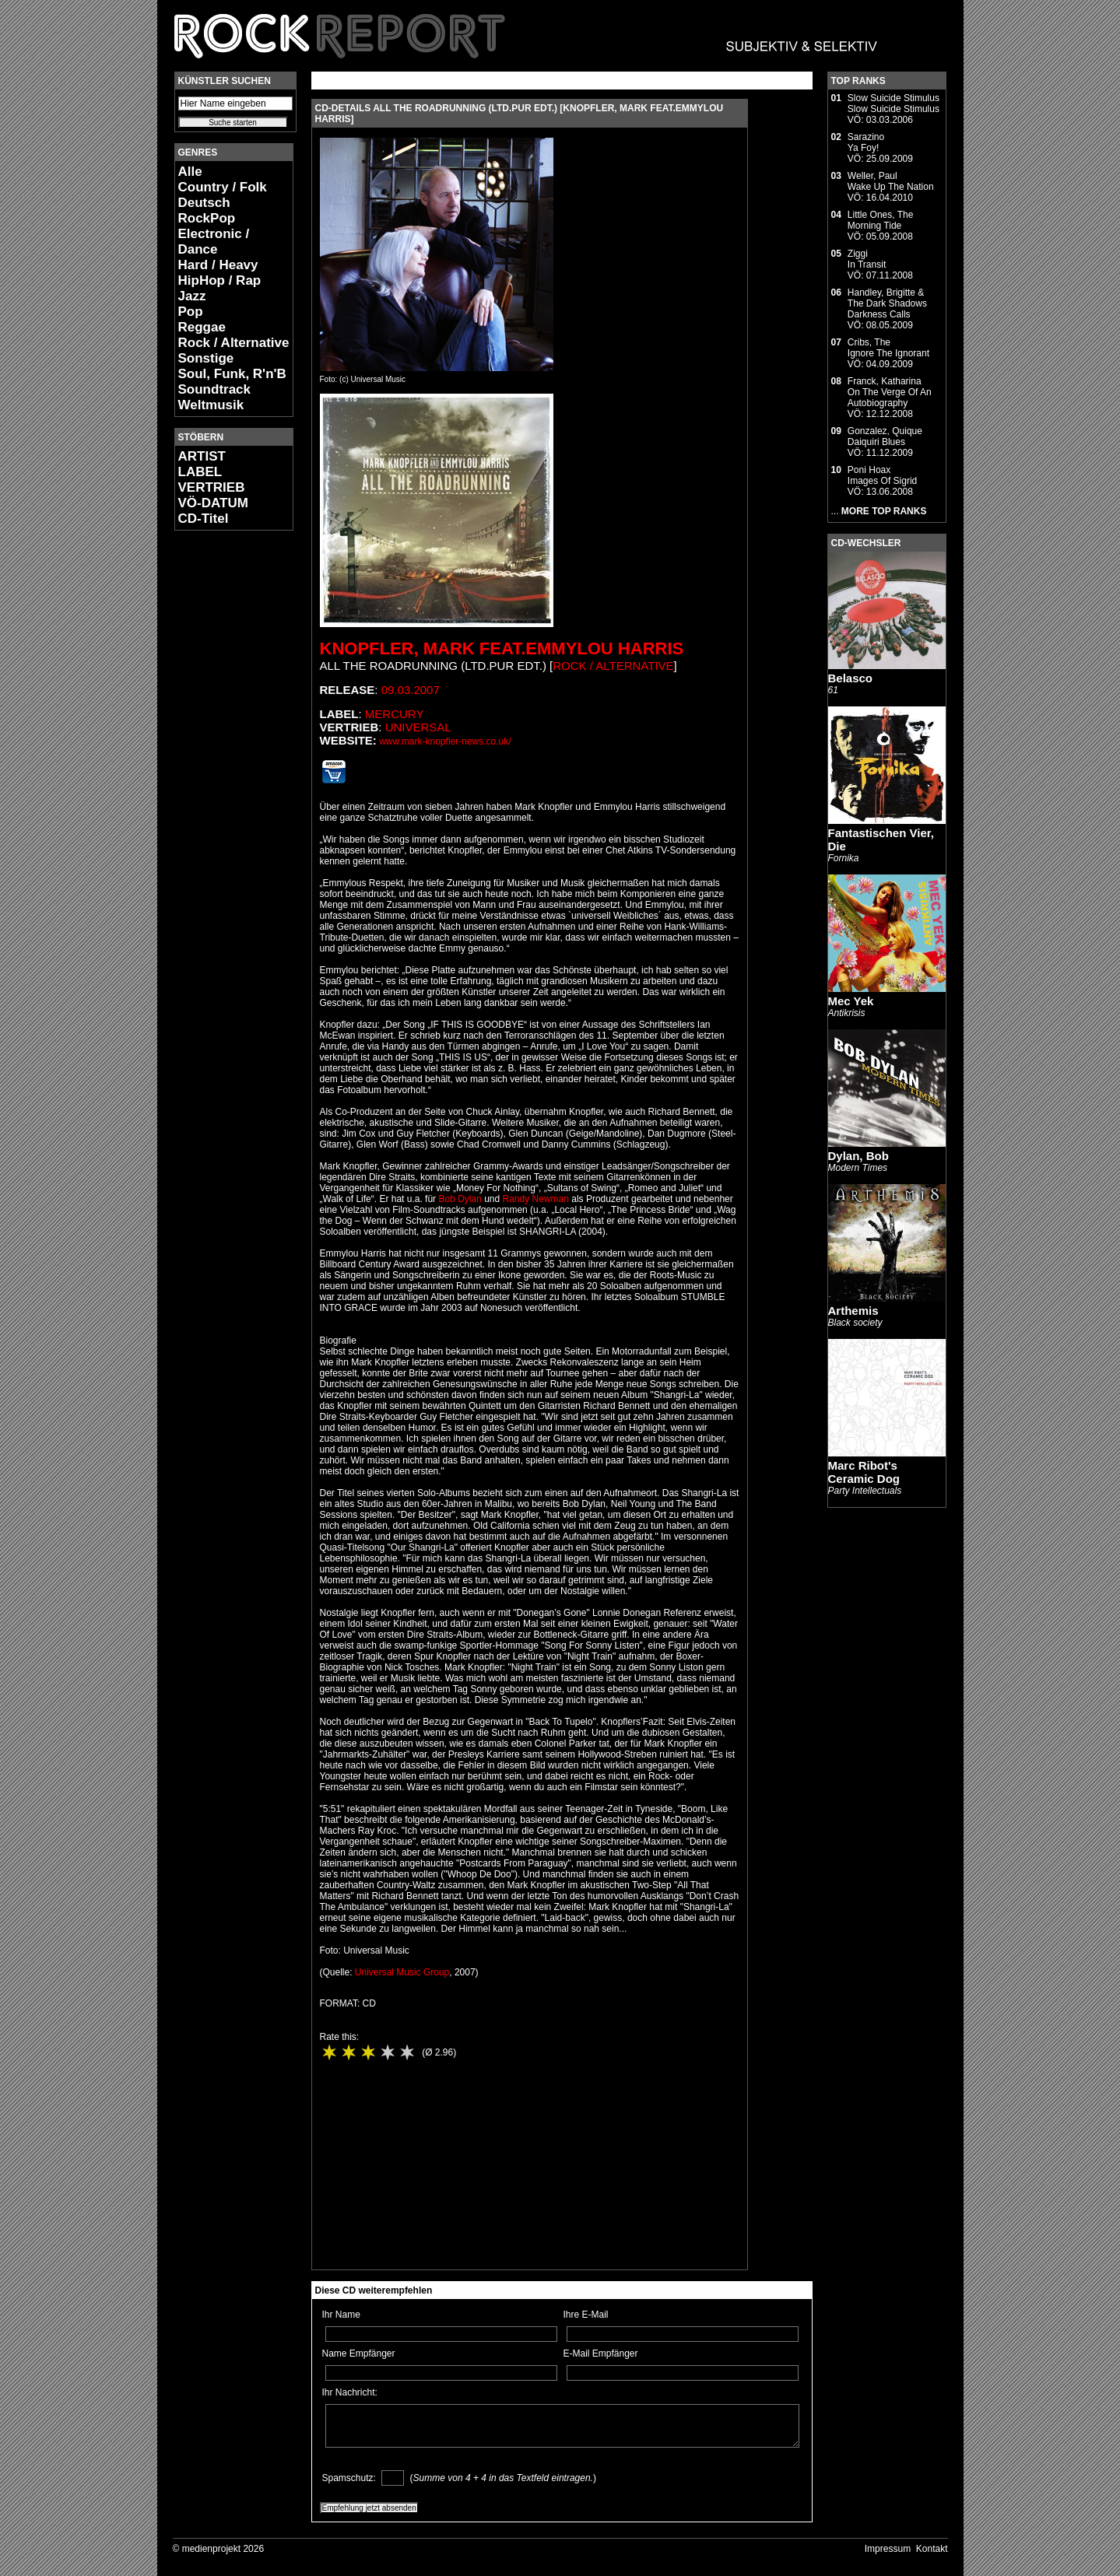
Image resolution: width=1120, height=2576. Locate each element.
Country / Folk (222, 187)
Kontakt (932, 2548)
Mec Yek (851, 1001)
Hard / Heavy (218, 265)
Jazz (192, 296)
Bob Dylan (459, 1198)
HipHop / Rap (220, 280)
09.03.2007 (410, 689)
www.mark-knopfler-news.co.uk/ (445, 741)
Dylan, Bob (858, 1155)
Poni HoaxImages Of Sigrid (882, 475)
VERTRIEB (211, 487)
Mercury (394, 713)
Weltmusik (211, 405)
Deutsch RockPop (207, 210)
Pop (190, 311)
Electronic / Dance (214, 241)
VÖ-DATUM (213, 503)
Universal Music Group (402, 1972)
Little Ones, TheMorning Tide (881, 220)
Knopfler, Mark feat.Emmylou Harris (502, 648)
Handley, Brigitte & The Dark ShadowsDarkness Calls (887, 303)
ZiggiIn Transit (867, 259)
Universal (418, 727)
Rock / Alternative (234, 342)
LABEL (200, 471)
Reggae (202, 327)
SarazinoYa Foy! (866, 142)
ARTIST (202, 456)
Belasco (850, 678)
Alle (190, 171)
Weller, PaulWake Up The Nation (891, 181)
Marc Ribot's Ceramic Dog (864, 1472)
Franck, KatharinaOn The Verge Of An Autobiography (890, 392)
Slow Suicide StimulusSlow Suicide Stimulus (893, 103)
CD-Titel (203, 518)
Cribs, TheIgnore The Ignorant (888, 348)
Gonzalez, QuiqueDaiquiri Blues (885, 436)
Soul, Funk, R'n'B (232, 373)
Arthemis (853, 1310)
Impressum (888, 2548)
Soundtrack (214, 389)
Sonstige (206, 358)
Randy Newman (536, 1198)
